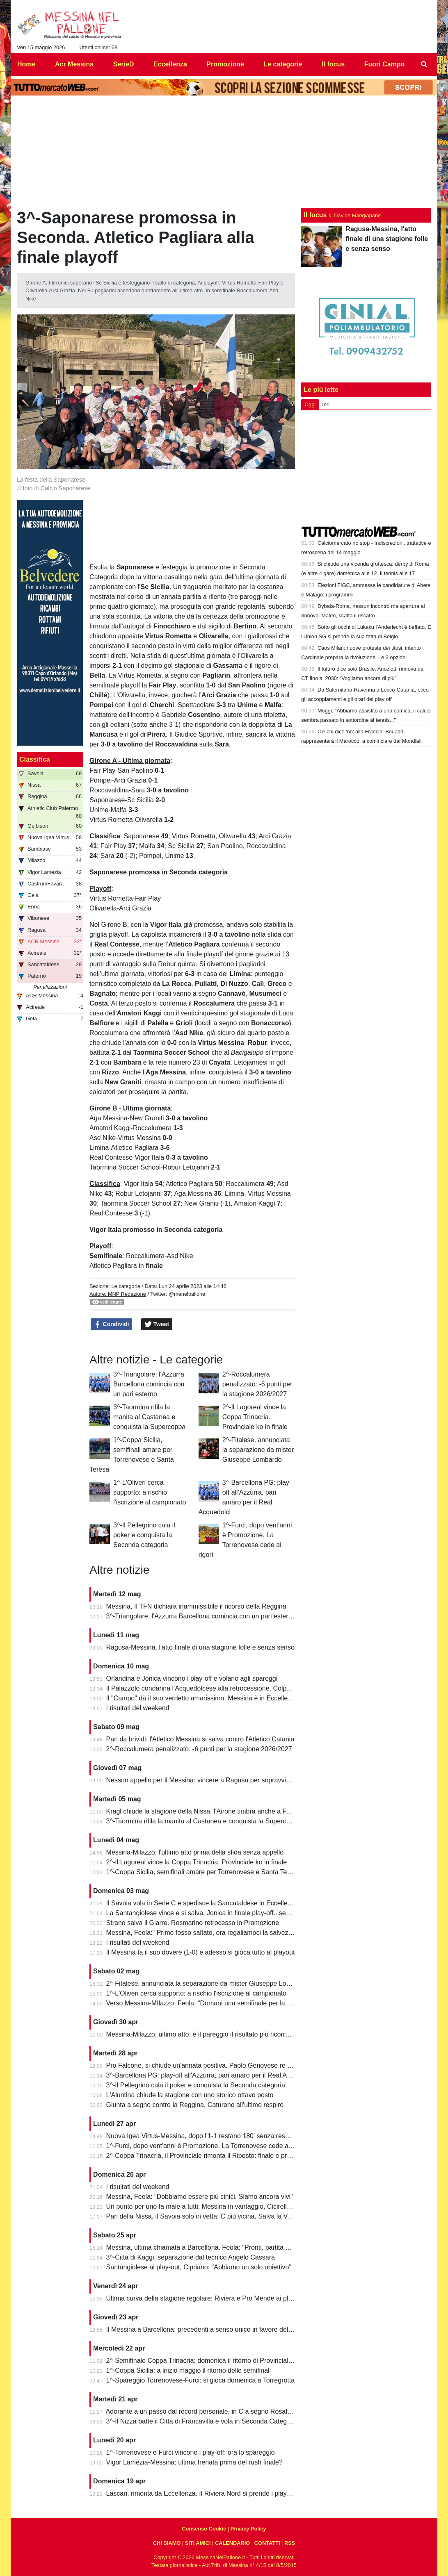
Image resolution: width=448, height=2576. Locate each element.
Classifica (34, 759)
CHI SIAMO (167, 2543)
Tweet (156, 1324)
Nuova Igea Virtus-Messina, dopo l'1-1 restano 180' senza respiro (201, 2135)
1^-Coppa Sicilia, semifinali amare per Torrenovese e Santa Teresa (203, 1871)
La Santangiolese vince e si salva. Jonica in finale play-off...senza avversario (217, 1912)
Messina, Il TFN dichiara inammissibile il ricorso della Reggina (196, 1606)
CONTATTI (267, 2543)
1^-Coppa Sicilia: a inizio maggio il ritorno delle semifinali (188, 2370)
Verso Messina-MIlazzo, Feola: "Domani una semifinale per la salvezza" (210, 2003)
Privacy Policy (248, 2529)
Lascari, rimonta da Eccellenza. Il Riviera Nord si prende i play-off (201, 2493)
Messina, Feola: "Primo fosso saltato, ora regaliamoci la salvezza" (202, 1932)
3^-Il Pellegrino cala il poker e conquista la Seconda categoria (144, 1535)
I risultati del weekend (137, 1707)
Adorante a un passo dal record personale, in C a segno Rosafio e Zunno (212, 2411)
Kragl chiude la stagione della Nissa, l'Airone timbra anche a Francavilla (210, 1811)
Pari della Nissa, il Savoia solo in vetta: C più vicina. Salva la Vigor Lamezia (215, 2216)
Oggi (309, 404)
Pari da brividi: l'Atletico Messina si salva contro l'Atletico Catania (200, 1739)
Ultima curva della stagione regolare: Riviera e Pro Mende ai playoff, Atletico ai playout (231, 2298)
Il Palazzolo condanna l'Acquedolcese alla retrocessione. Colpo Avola (207, 1688)
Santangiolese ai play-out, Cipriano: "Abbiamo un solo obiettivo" (199, 2267)
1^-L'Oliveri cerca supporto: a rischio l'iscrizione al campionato (149, 1492)
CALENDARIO (232, 2543)
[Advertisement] (366, 468)
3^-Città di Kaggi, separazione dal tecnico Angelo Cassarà (190, 2257)
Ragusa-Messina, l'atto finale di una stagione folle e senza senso (200, 1647)
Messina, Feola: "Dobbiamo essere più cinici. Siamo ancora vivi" (199, 2196)
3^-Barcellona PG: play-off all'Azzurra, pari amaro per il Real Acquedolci (210, 2075)
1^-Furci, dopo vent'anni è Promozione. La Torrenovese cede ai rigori (206, 2145)
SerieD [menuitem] (123, 64)
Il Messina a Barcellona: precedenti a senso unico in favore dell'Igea (205, 2329)
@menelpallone (187, 1294)
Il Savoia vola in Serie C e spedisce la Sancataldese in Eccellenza (202, 1903)
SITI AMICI (198, 2543)
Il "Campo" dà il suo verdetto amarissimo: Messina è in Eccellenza (202, 1698)
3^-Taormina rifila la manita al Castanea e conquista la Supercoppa (149, 1417)
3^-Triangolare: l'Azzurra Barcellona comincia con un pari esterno (148, 1384)
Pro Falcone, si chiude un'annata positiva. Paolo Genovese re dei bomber (213, 2065)
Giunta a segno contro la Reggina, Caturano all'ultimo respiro (195, 2104)
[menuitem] (424, 64)
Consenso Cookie (204, 2529)
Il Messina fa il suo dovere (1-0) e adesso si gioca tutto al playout (200, 1952)
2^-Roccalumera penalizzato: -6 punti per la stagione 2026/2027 (257, 1384)
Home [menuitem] (26, 64)
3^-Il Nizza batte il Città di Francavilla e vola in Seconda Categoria (202, 2421)
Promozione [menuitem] (225, 64)
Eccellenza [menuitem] (170, 64)
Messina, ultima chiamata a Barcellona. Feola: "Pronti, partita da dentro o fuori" (221, 2247)
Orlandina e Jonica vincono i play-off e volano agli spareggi (192, 1678)
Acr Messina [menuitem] (74, 64)
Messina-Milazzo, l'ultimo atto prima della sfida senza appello (195, 1852)
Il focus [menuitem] (333, 64)
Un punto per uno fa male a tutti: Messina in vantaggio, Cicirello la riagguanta (218, 2206)
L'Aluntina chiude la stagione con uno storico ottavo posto (190, 2094)
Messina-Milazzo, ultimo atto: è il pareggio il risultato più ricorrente (202, 2034)
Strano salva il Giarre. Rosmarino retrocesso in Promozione (192, 1922)
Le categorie (125, 1286)
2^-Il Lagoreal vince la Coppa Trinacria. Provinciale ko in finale (255, 1417)
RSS (289, 2543)
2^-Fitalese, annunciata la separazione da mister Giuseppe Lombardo (258, 1449)
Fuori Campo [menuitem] (384, 64)
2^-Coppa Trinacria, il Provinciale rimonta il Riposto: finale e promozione (210, 2155)
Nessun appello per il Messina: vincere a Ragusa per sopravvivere (202, 1780)
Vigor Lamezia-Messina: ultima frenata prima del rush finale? (194, 2462)
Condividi (111, 1324)
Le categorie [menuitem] (282, 64)
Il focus (315, 215)
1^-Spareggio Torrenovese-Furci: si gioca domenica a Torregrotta (200, 2380)
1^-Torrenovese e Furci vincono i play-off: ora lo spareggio (190, 2452)
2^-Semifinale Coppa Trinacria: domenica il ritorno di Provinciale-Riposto (211, 2360)
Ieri (325, 404)
